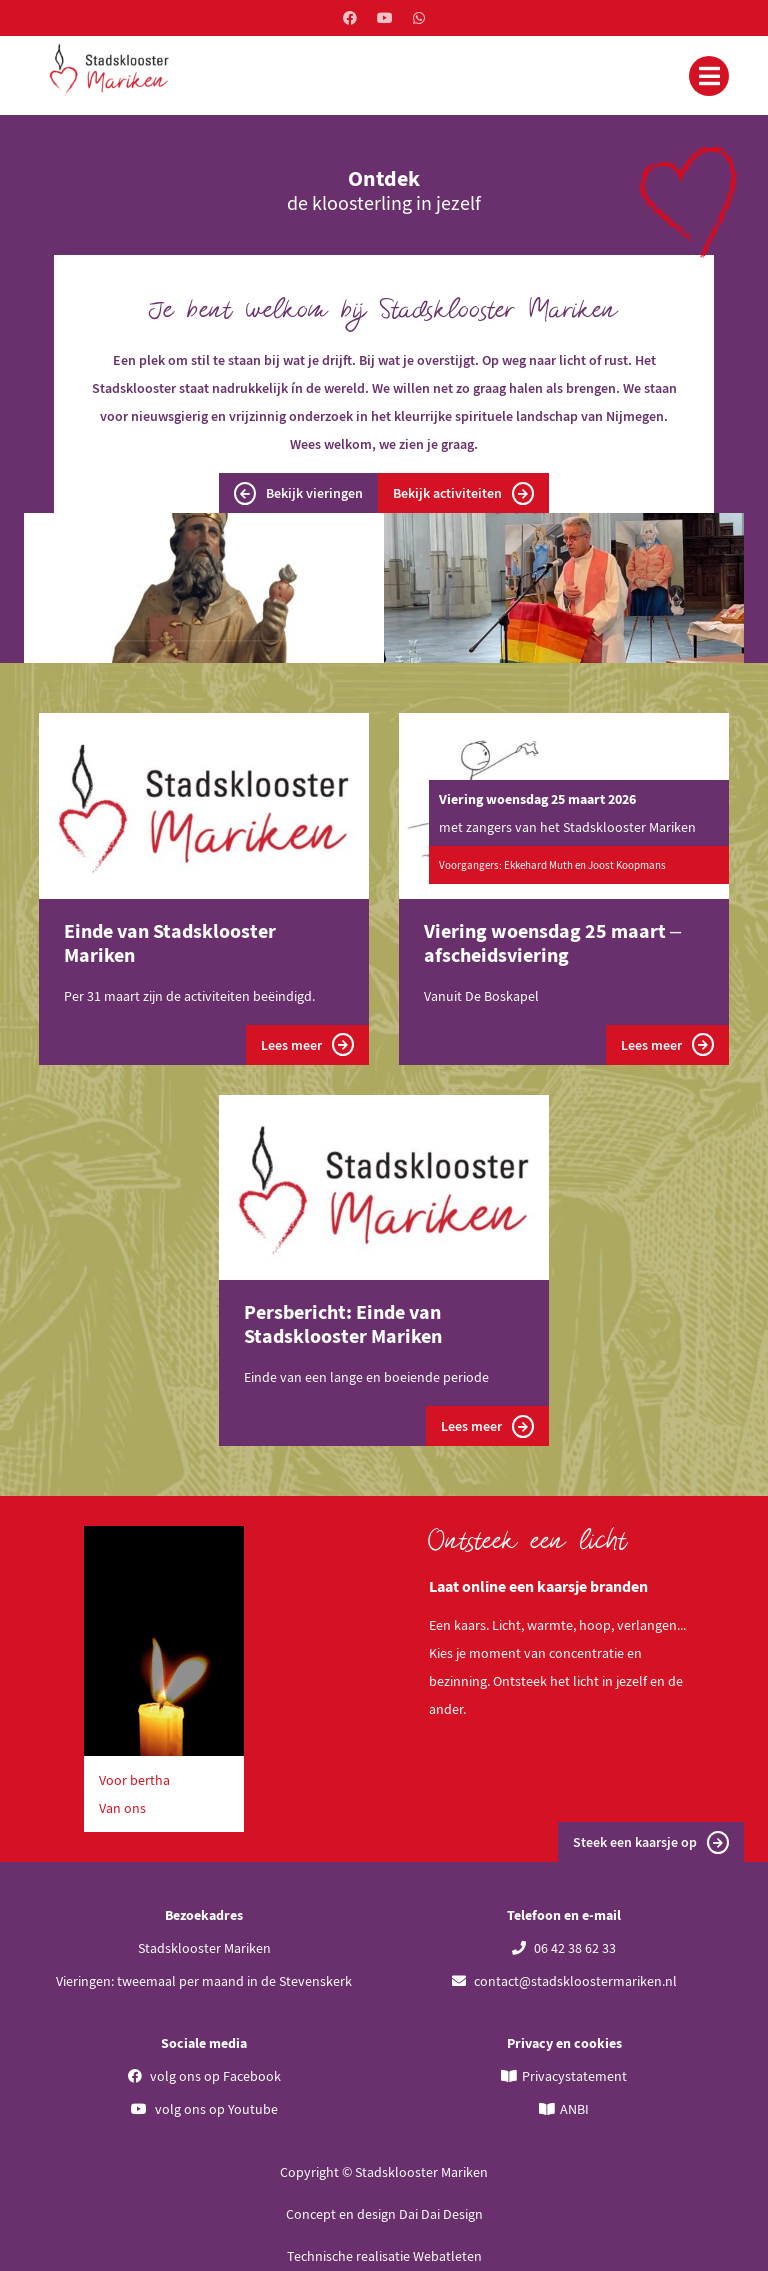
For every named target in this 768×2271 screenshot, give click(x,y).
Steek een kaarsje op (651, 1842)
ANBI (574, 2109)
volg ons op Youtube (204, 2109)
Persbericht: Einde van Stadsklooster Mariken (343, 1323)
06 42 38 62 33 (564, 1948)
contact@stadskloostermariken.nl (564, 1981)
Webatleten (447, 2256)
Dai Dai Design (441, 2214)
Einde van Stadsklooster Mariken (170, 942)
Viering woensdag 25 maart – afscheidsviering (552, 942)
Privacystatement (574, 2076)
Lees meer (307, 1044)
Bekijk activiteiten (463, 493)
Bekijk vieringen (298, 493)
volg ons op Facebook (204, 2076)
